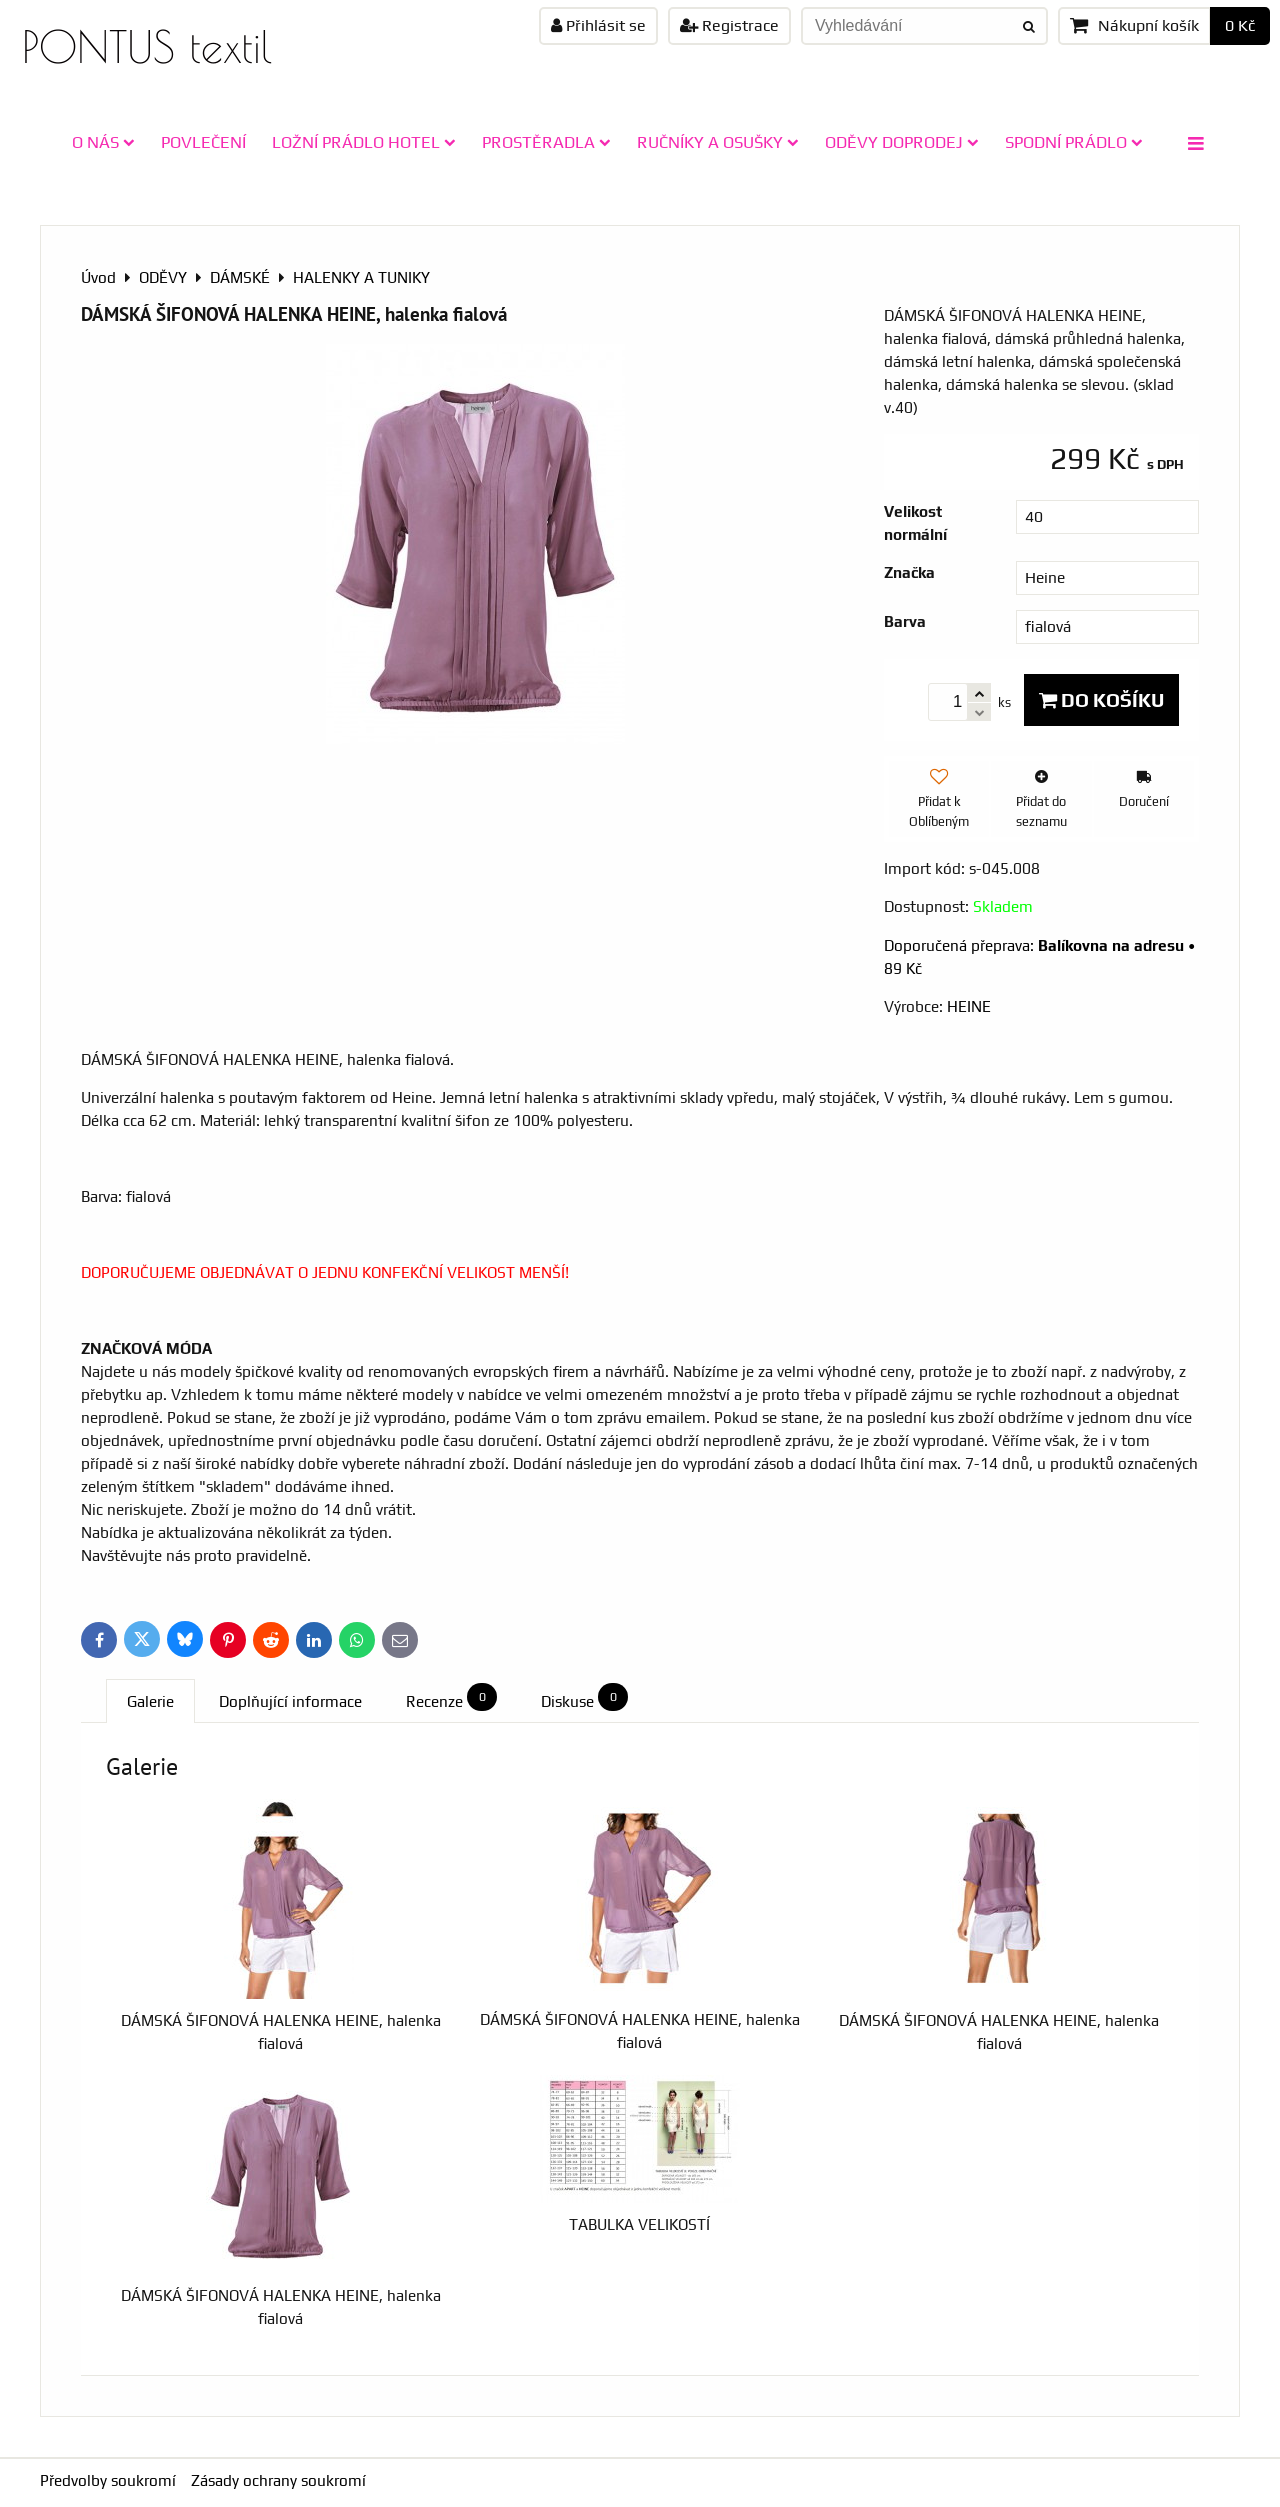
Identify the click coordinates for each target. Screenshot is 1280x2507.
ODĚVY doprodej (902, 142)
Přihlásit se (598, 25)
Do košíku (1101, 700)
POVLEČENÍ (203, 142)
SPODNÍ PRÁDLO (1074, 142)
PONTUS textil (147, 46)
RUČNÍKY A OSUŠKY (718, 142)
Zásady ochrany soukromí (278, 2480)
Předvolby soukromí (108, 2480)
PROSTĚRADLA (546, 142)
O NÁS (103, 142)
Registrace (729, 25)
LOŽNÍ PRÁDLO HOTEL (364, 142)
